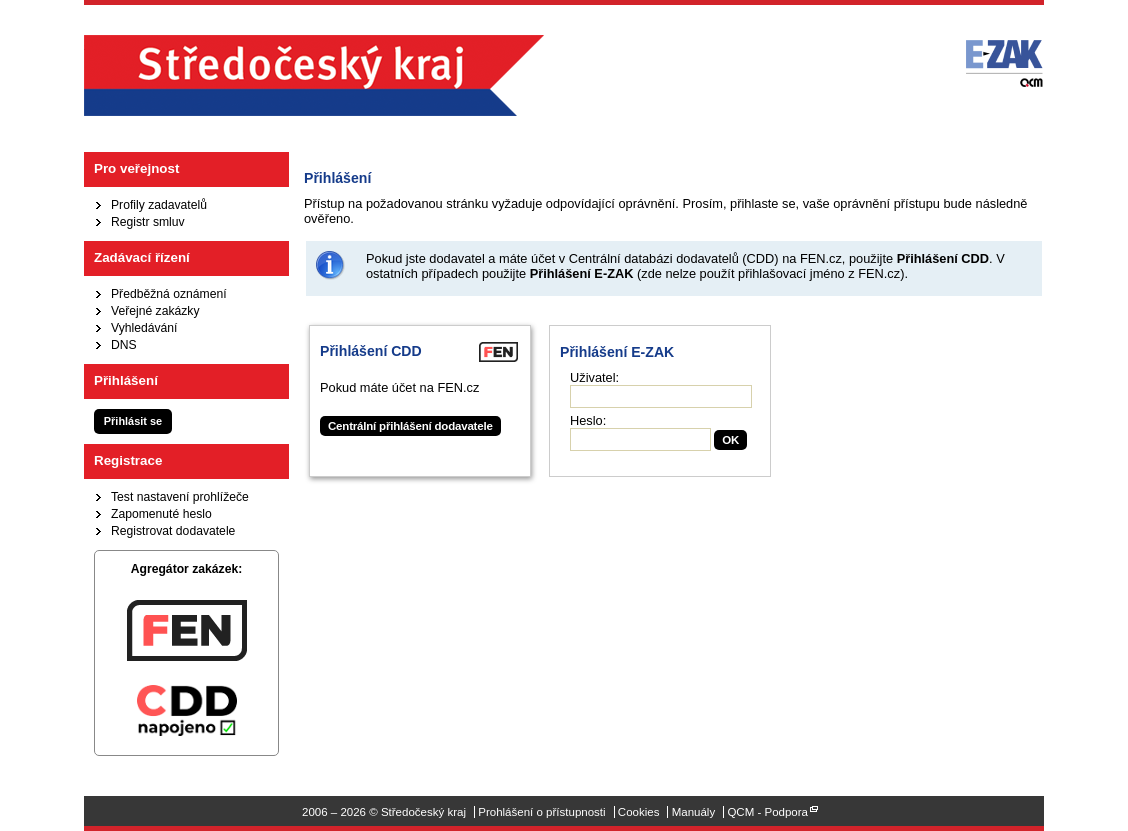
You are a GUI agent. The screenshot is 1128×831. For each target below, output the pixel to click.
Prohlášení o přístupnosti (541, 812)
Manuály (694, 812)
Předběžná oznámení (169, 294)
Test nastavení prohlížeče (180, 497)
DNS (124, 345)
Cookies (639, 812)
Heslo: (588, 420)
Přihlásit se (133, 421)
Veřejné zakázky (155, 311)
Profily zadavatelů (159, 205)
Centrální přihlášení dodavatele (410, 426)
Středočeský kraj (314, 75)
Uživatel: (594, 377)
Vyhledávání (144, 328)
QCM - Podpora (767, 812)
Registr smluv (148, 222)
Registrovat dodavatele (173, 531)
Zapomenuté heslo (161, 514)
